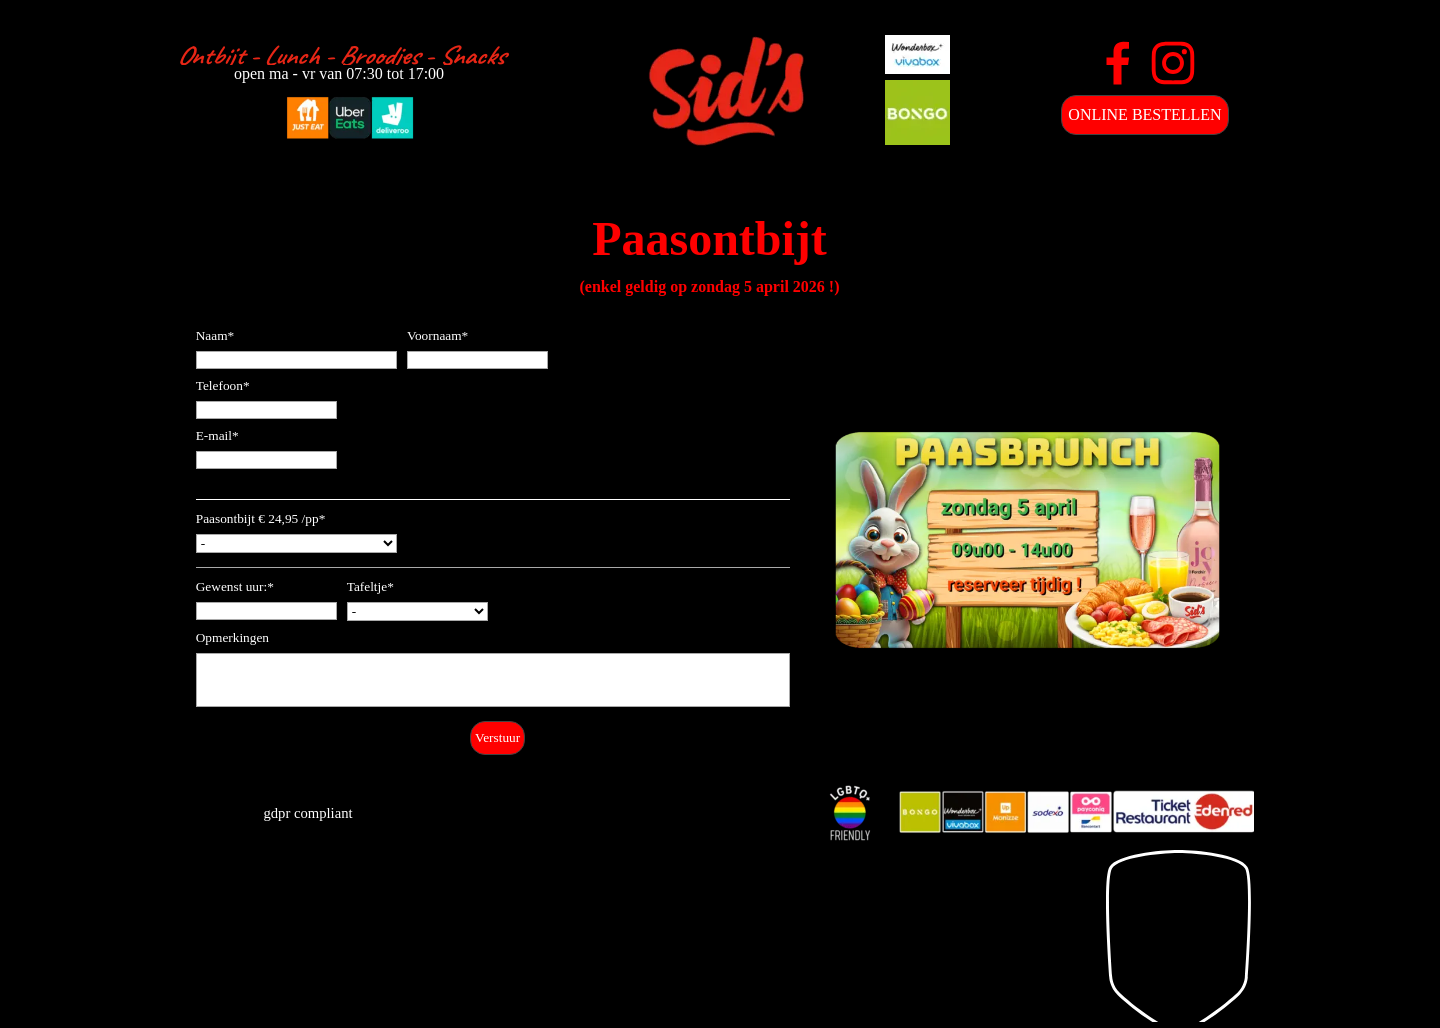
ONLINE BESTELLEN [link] (1144, 114)
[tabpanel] (340, 55)
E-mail (217, 435)
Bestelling (223, 490)
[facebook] (1118, 63)
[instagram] (1173, 63)
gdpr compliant (307, 813)
